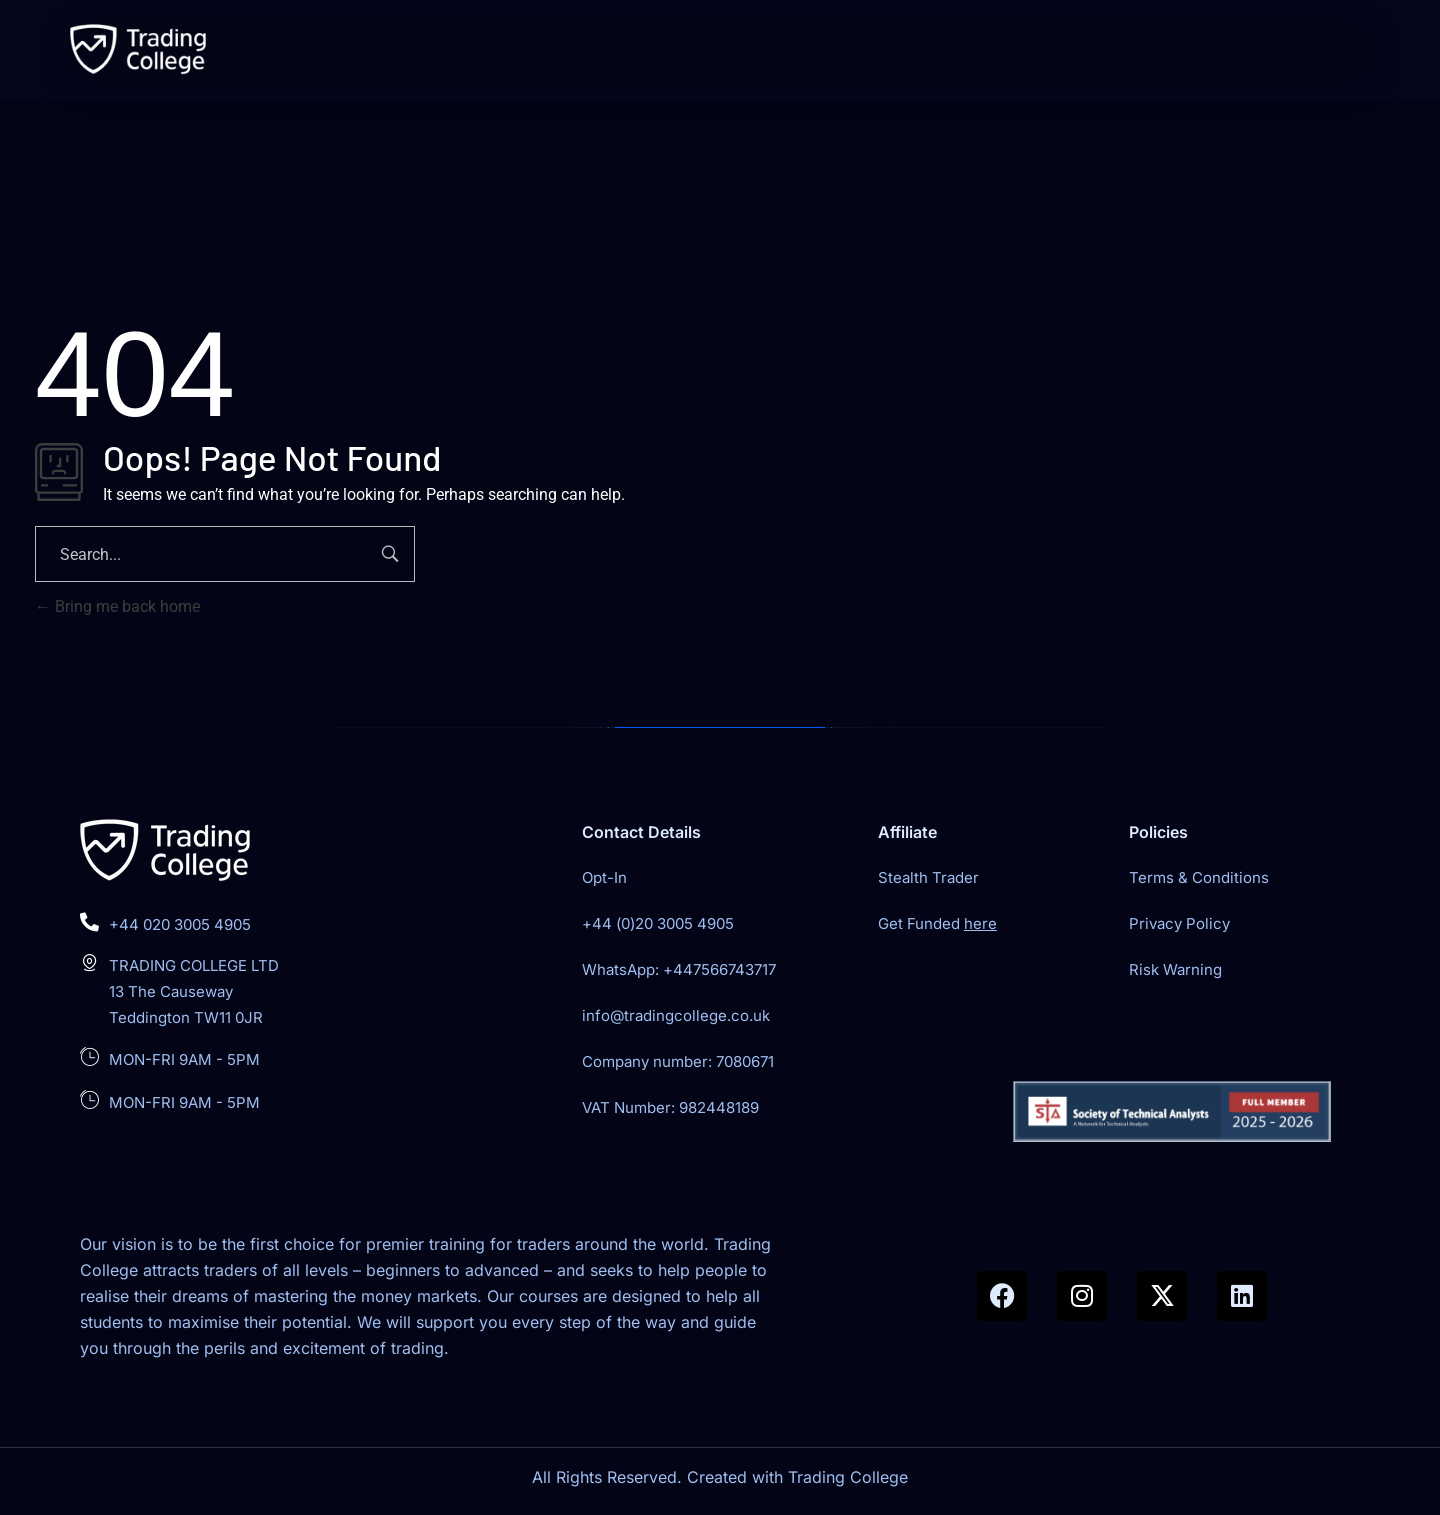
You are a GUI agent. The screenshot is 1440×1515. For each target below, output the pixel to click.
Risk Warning (1175, 969)
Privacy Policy (1179, 923)
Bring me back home (117, 606)
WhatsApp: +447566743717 (679, 969)
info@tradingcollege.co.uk (676, 1015)
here (980, 923)
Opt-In (604, 877)
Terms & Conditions (1199, 877)
